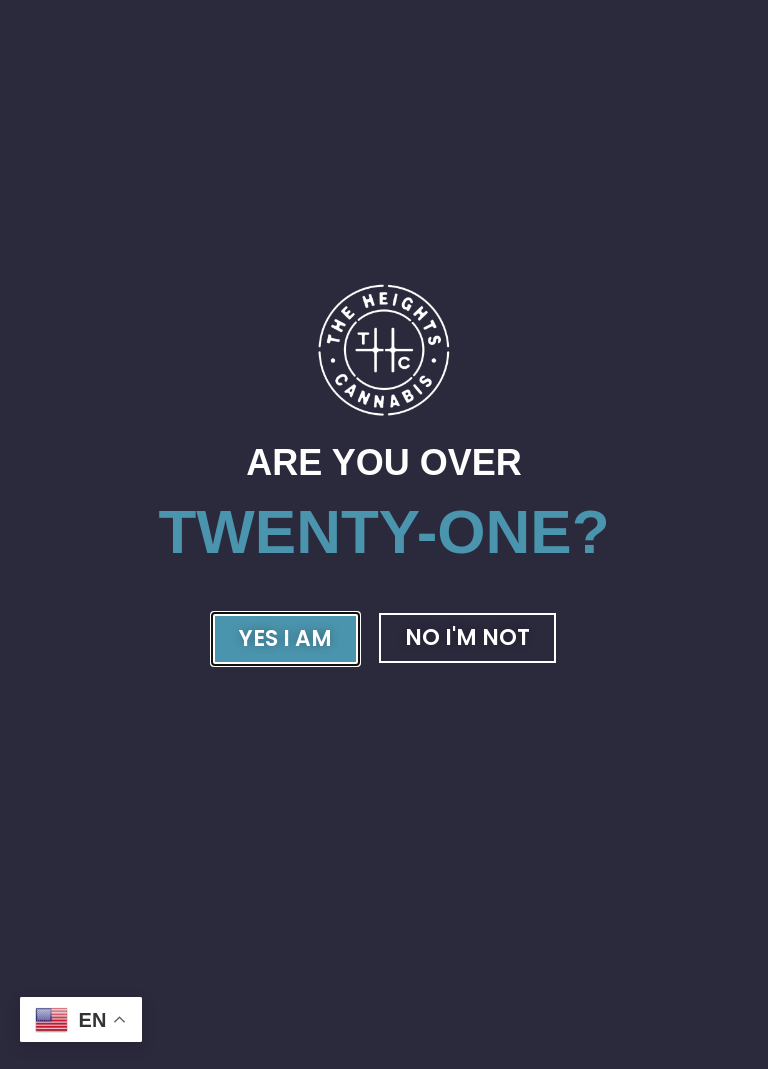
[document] (384, 534)
